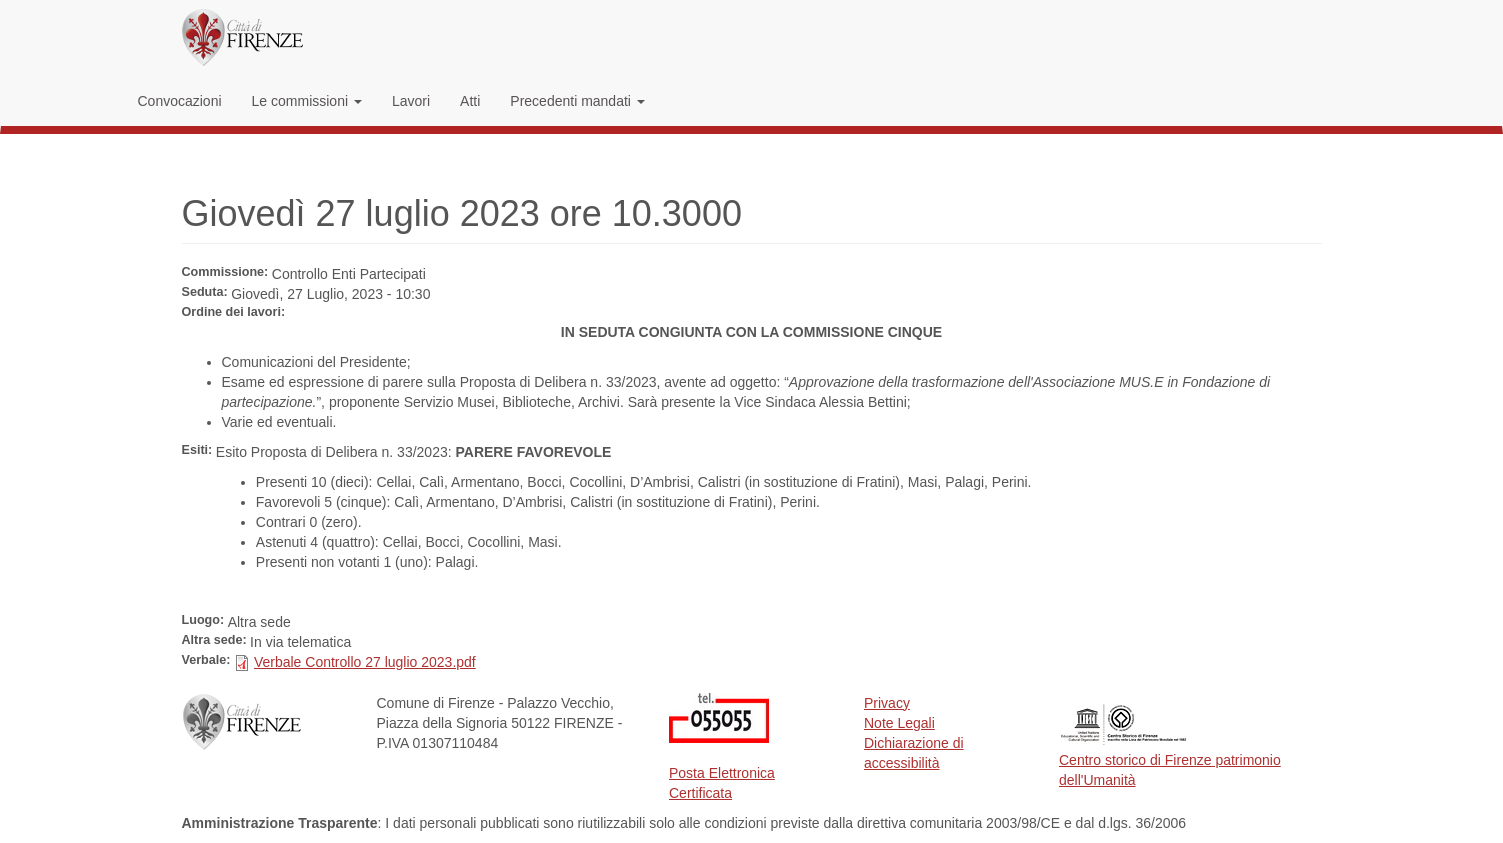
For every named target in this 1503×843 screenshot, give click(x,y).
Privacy (887, 703)
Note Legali (899, 723)
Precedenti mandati (577, 101)
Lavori (411, 101)
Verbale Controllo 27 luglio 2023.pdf (365, 662)
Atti (470, 101)
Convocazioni (180, 101)
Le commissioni (307, 101)
